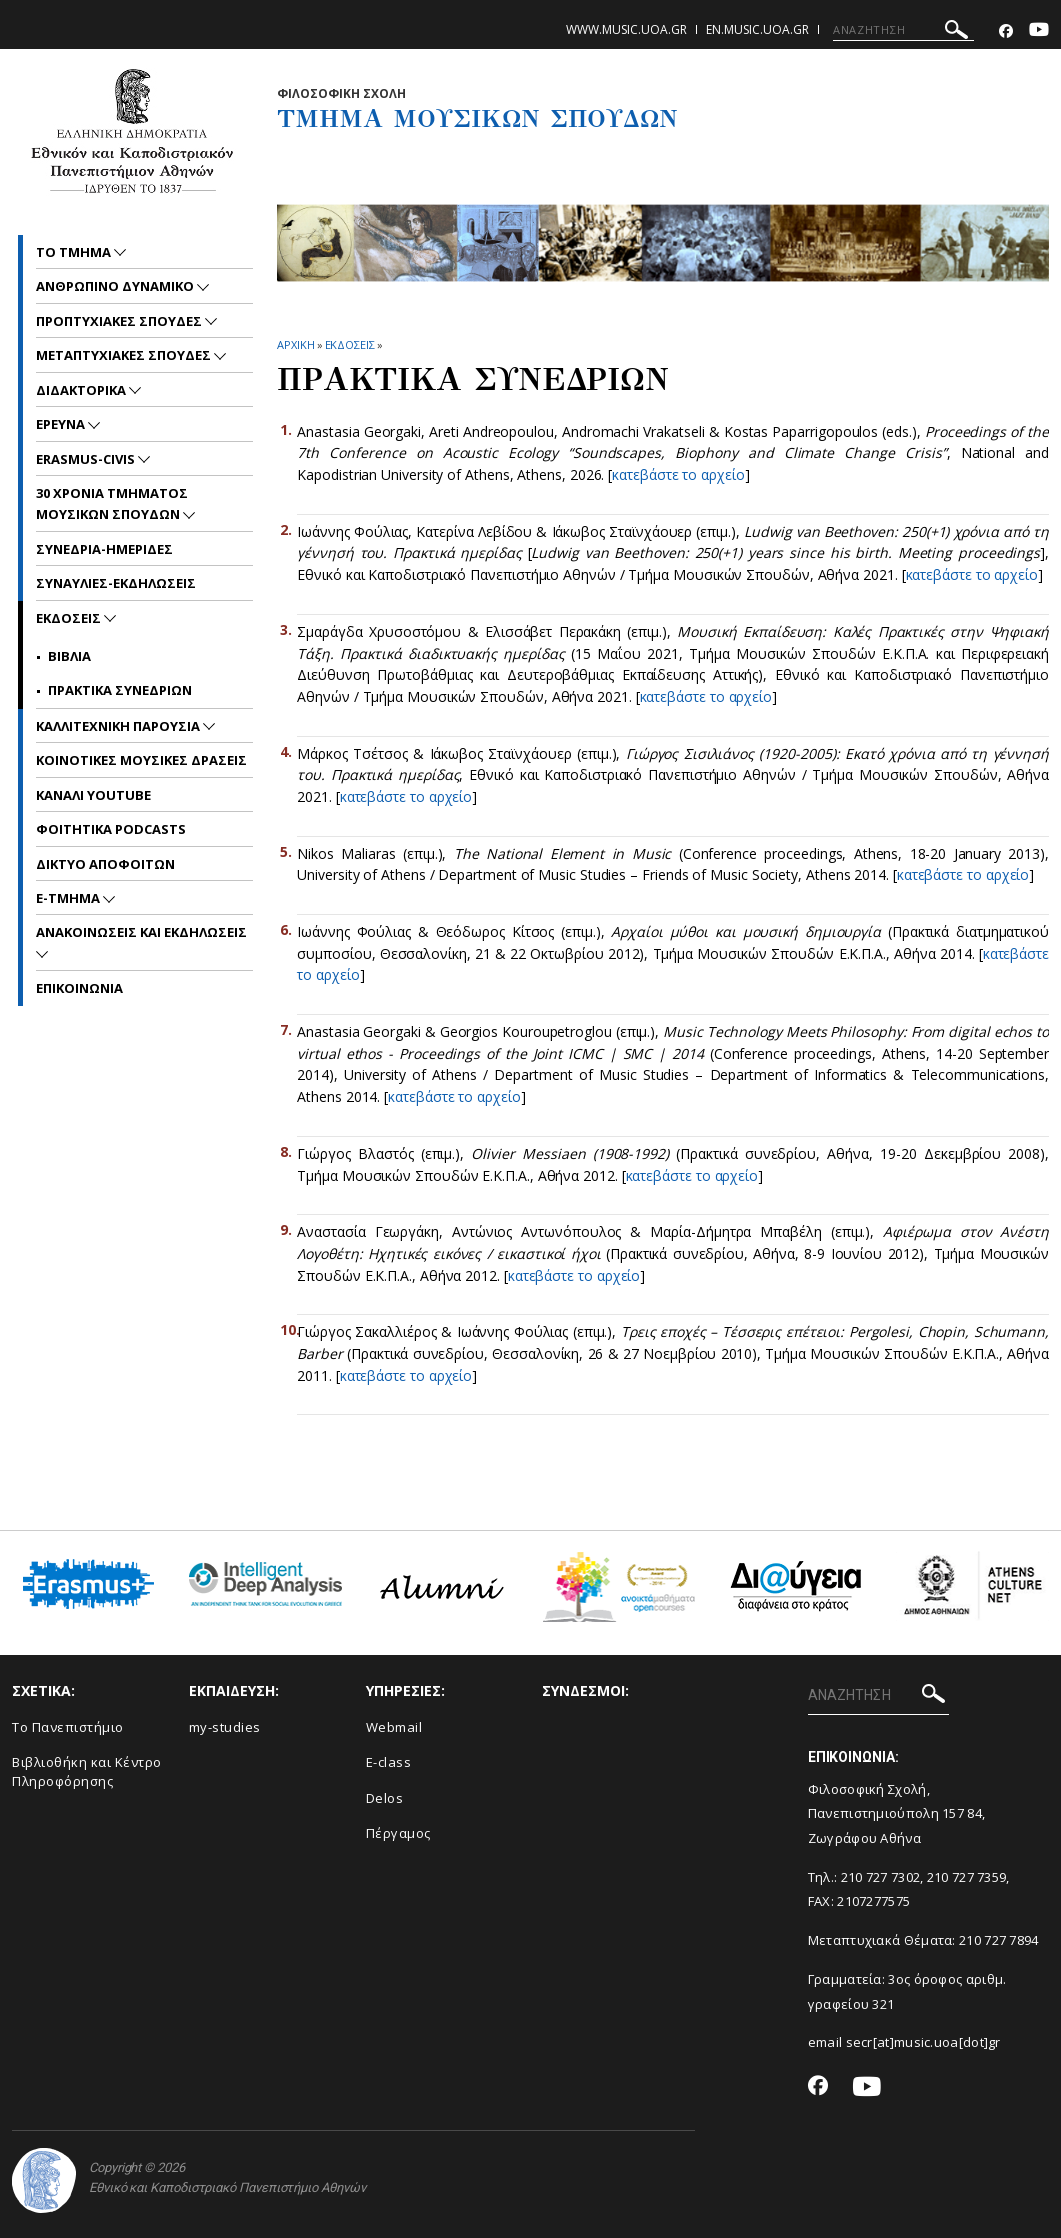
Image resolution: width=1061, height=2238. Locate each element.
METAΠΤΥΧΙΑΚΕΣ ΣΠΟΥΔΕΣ (125, 355)
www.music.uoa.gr (626, 29)
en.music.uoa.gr (757, 29)
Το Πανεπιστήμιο (68, 1727)
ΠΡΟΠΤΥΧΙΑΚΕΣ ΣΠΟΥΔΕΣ (120, 321)
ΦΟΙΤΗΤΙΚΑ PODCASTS (111, 829)
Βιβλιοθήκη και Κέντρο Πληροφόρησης (87, 1771)
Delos (385, 1798)
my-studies (225, 1727)
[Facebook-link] (1006, 31)
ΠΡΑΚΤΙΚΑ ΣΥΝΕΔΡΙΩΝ (120, 690)
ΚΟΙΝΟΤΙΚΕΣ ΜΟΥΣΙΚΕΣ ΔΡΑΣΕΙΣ (141, 760)
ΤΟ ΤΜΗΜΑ (75, 252)
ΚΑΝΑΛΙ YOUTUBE (93, 795)
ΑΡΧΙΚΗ (295, 344)
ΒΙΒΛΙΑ (69, 656)
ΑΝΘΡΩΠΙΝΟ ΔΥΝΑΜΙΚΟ (116, 286)
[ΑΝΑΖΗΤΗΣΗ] (903, 30)
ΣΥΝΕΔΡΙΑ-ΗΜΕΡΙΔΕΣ (104, 549)
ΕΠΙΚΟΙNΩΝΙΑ (79, 988)
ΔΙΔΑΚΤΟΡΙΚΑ (82, 390)
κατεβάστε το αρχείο (678, 474)
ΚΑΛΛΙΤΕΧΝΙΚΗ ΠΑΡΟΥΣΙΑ (119, 726)
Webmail (394, 1727)
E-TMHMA (69, 898)
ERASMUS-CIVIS (87, 459)
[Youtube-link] (1039, 31)
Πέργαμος (398, 1833)
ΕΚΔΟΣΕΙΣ (350, 344)
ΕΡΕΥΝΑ (62, 424)
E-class (389, 1762)
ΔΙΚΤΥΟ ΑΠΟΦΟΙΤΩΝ (105, 864)
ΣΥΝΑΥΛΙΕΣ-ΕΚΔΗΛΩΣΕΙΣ (116, 583)
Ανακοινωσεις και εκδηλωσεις (141, 932)
